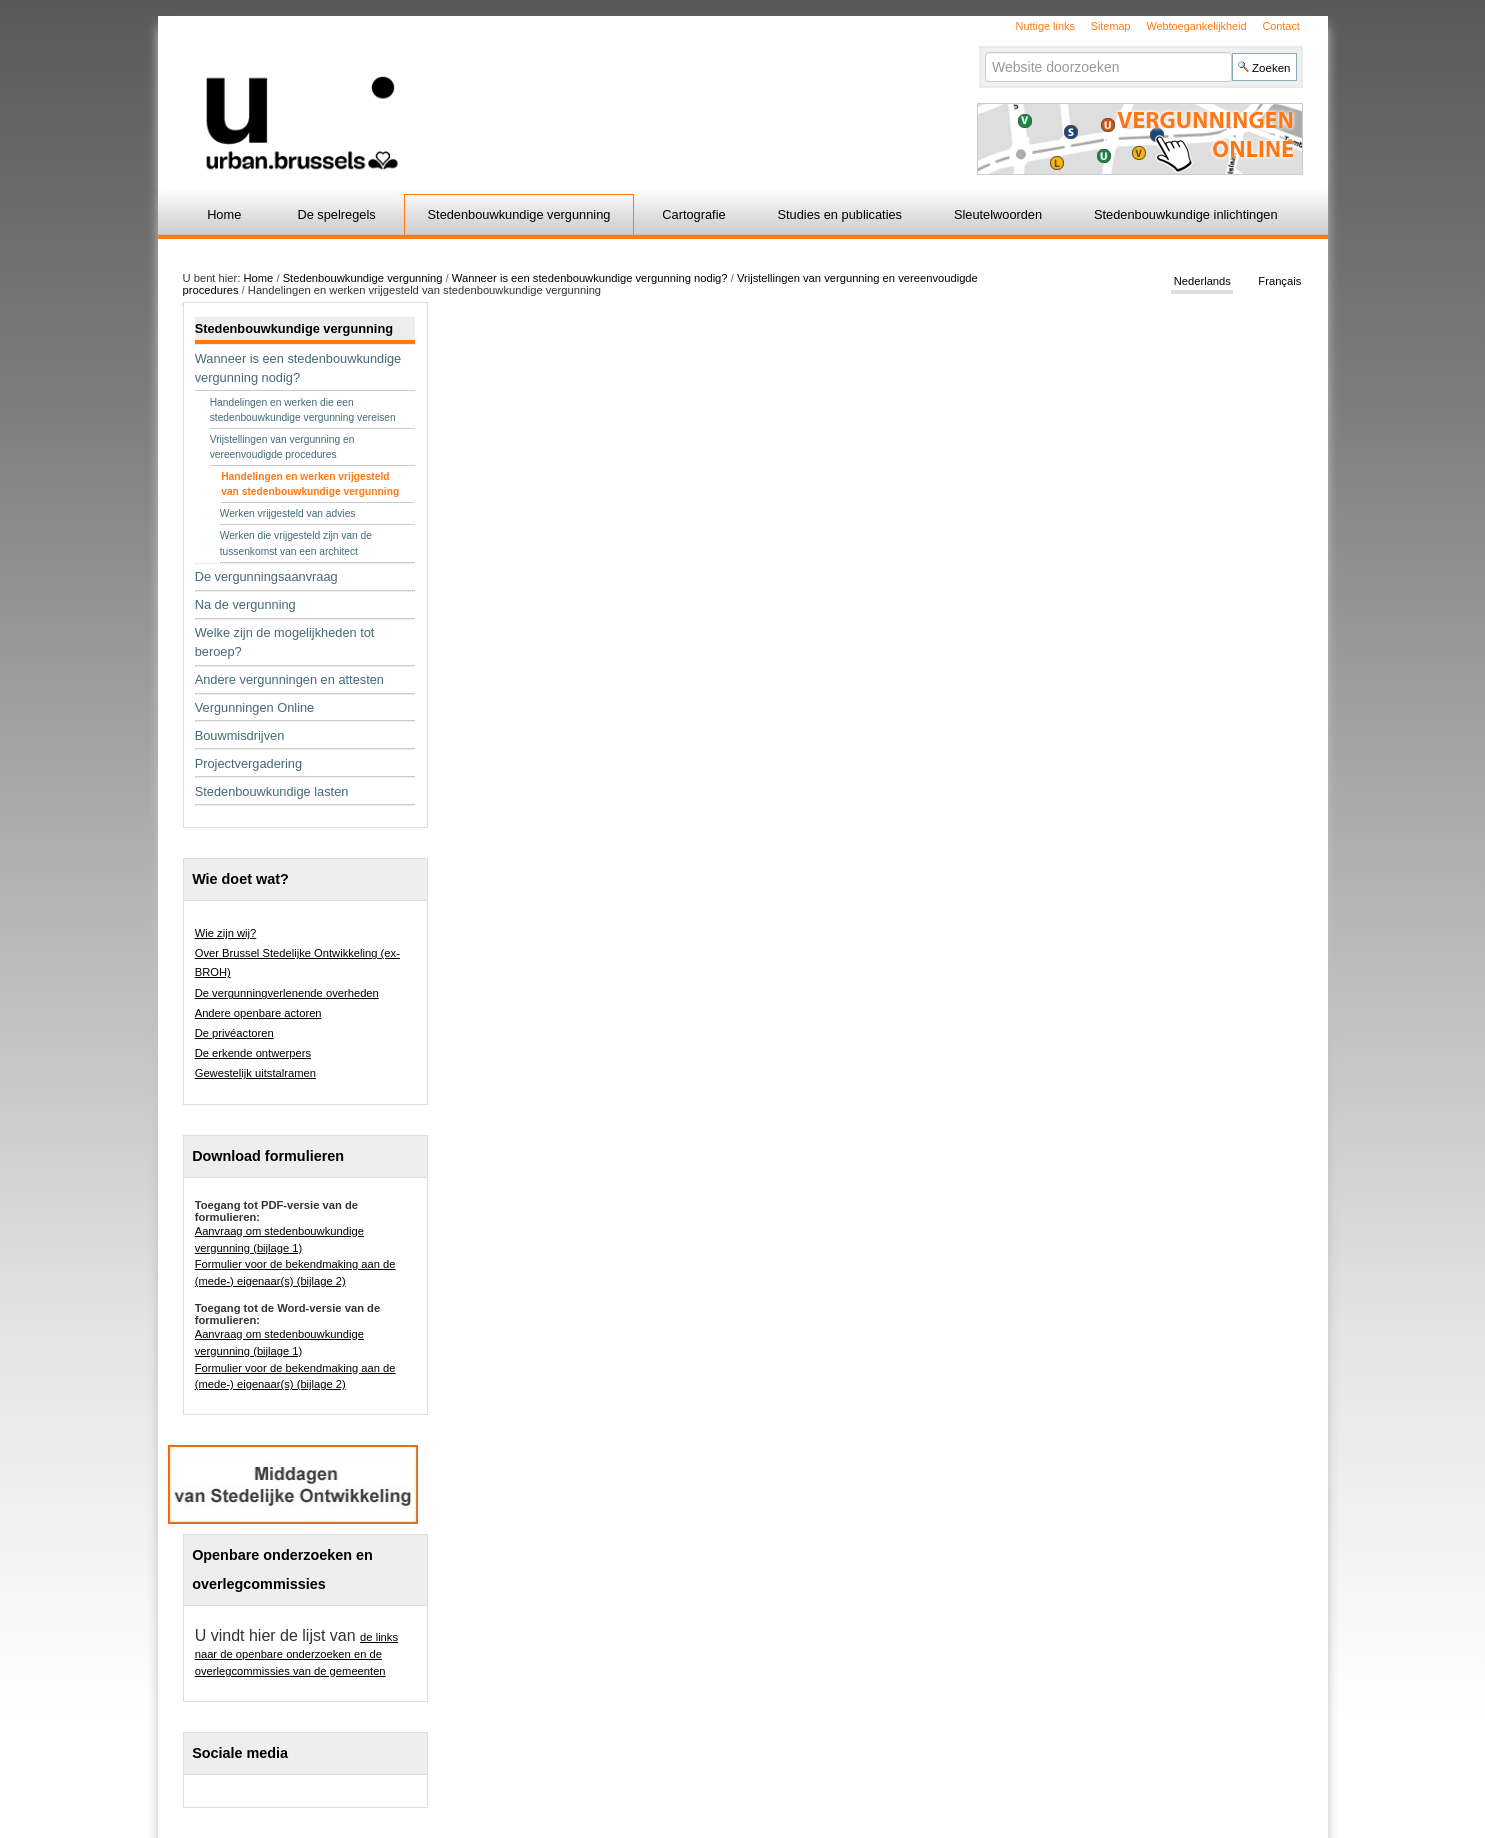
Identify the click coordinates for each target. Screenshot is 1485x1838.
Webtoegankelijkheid (1196, 26)
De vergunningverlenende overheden (287, 993)
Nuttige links (1045, 26)
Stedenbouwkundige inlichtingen (1186, 214)
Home (224, 214)
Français (1279, 282)
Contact (1280, 26)
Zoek (984, 51)
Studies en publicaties (840, 214)
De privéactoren (234, 1033)
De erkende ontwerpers (253, 1053)
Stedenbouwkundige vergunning (519, 214)
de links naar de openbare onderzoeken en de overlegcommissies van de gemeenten (296, 1654)
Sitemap (1111, 26)
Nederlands (1202, 282)
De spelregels (336, 214)
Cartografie (693, 214)
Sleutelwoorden (998, 214)
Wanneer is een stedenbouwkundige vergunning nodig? (590, 278)
